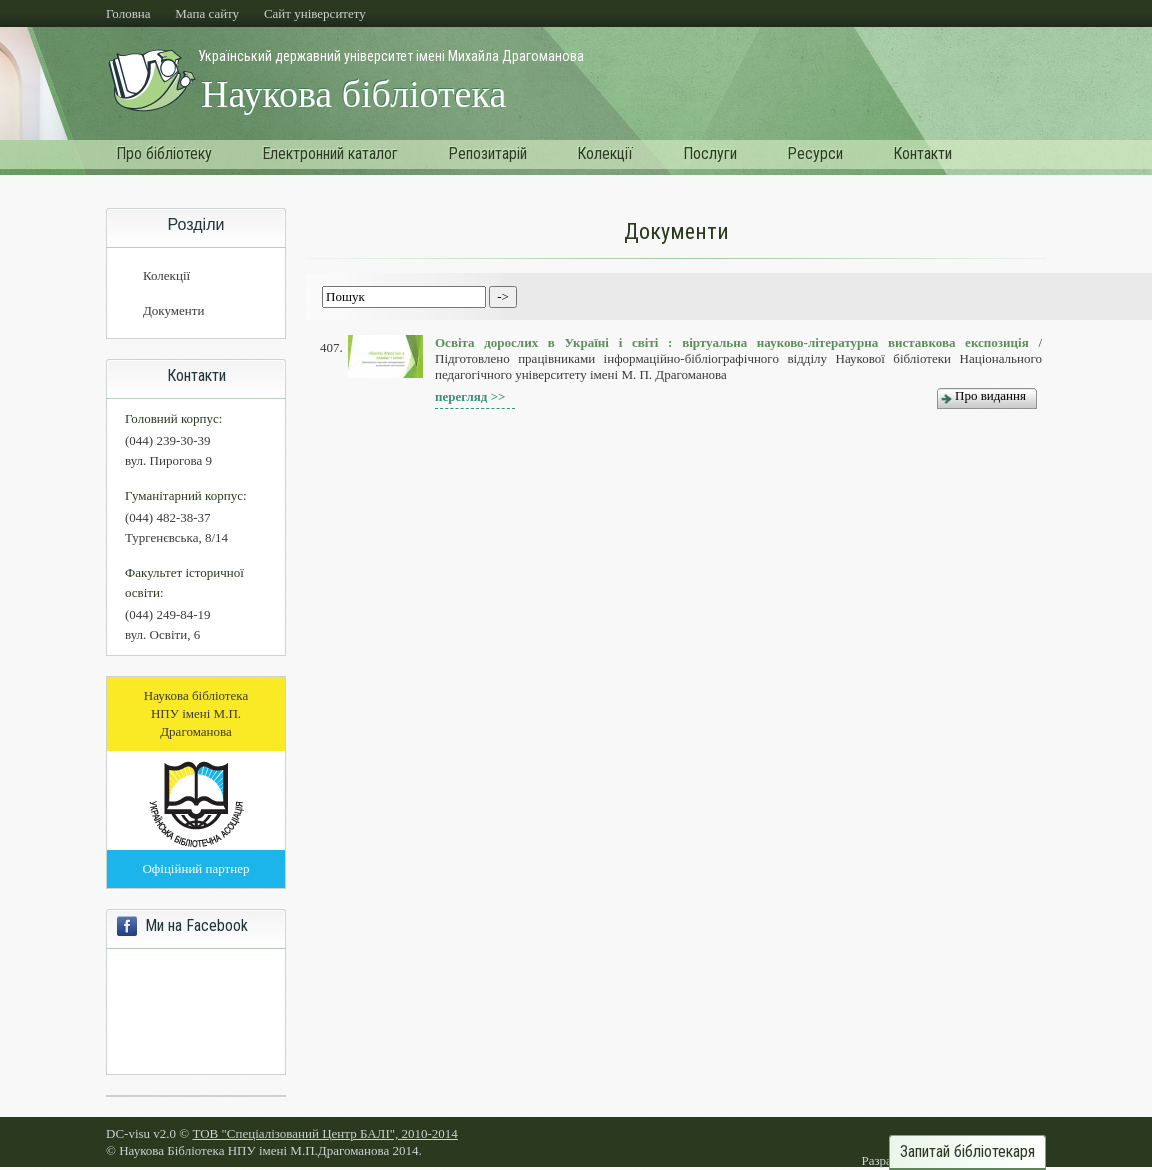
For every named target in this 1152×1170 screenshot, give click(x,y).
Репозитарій (487, 153)
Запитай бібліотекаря (967, 1152)
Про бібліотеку (164, 153)
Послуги (710, 153)
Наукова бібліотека (353, 94)
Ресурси (815, 153)
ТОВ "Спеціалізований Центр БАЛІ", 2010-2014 (324, 1133)
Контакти (922, 153)
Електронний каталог (330, 153)
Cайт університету (315, 13)
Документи (173, 310)
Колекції (605, 153)
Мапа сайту (207, 13)
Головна (128, 13)
